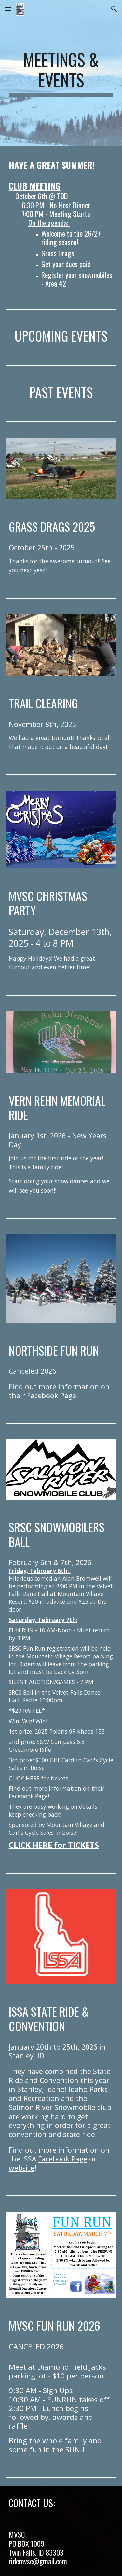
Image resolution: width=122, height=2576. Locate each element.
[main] (61, 73)
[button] (8, 9)
